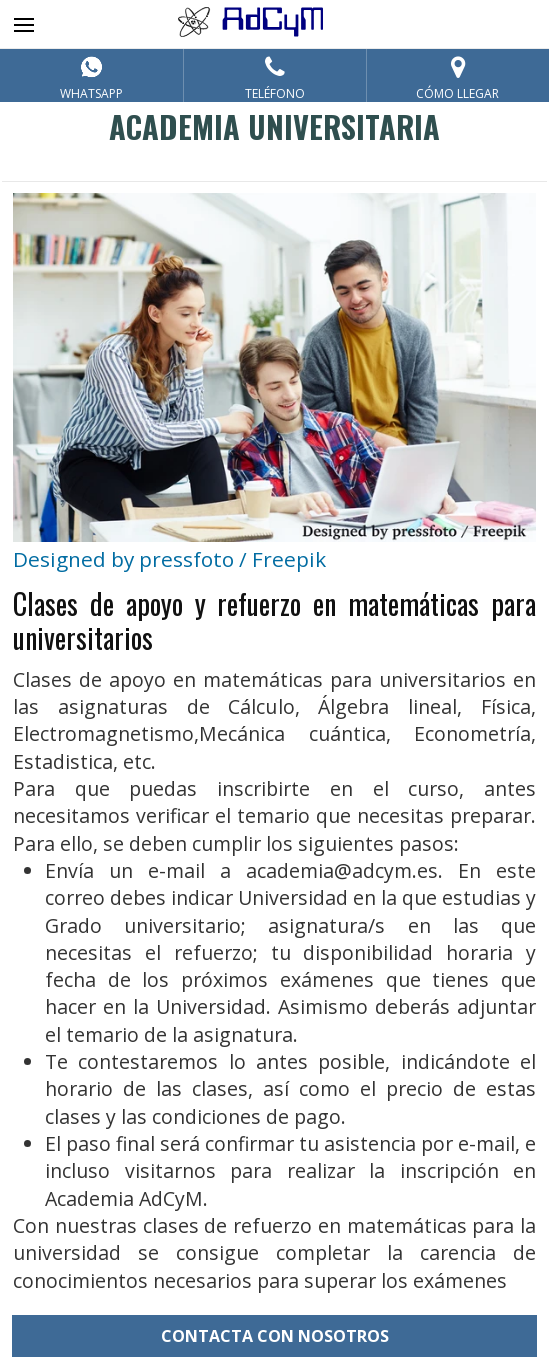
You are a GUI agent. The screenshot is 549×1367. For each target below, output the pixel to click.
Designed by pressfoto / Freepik (169, 559)
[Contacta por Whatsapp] (91, 75)
